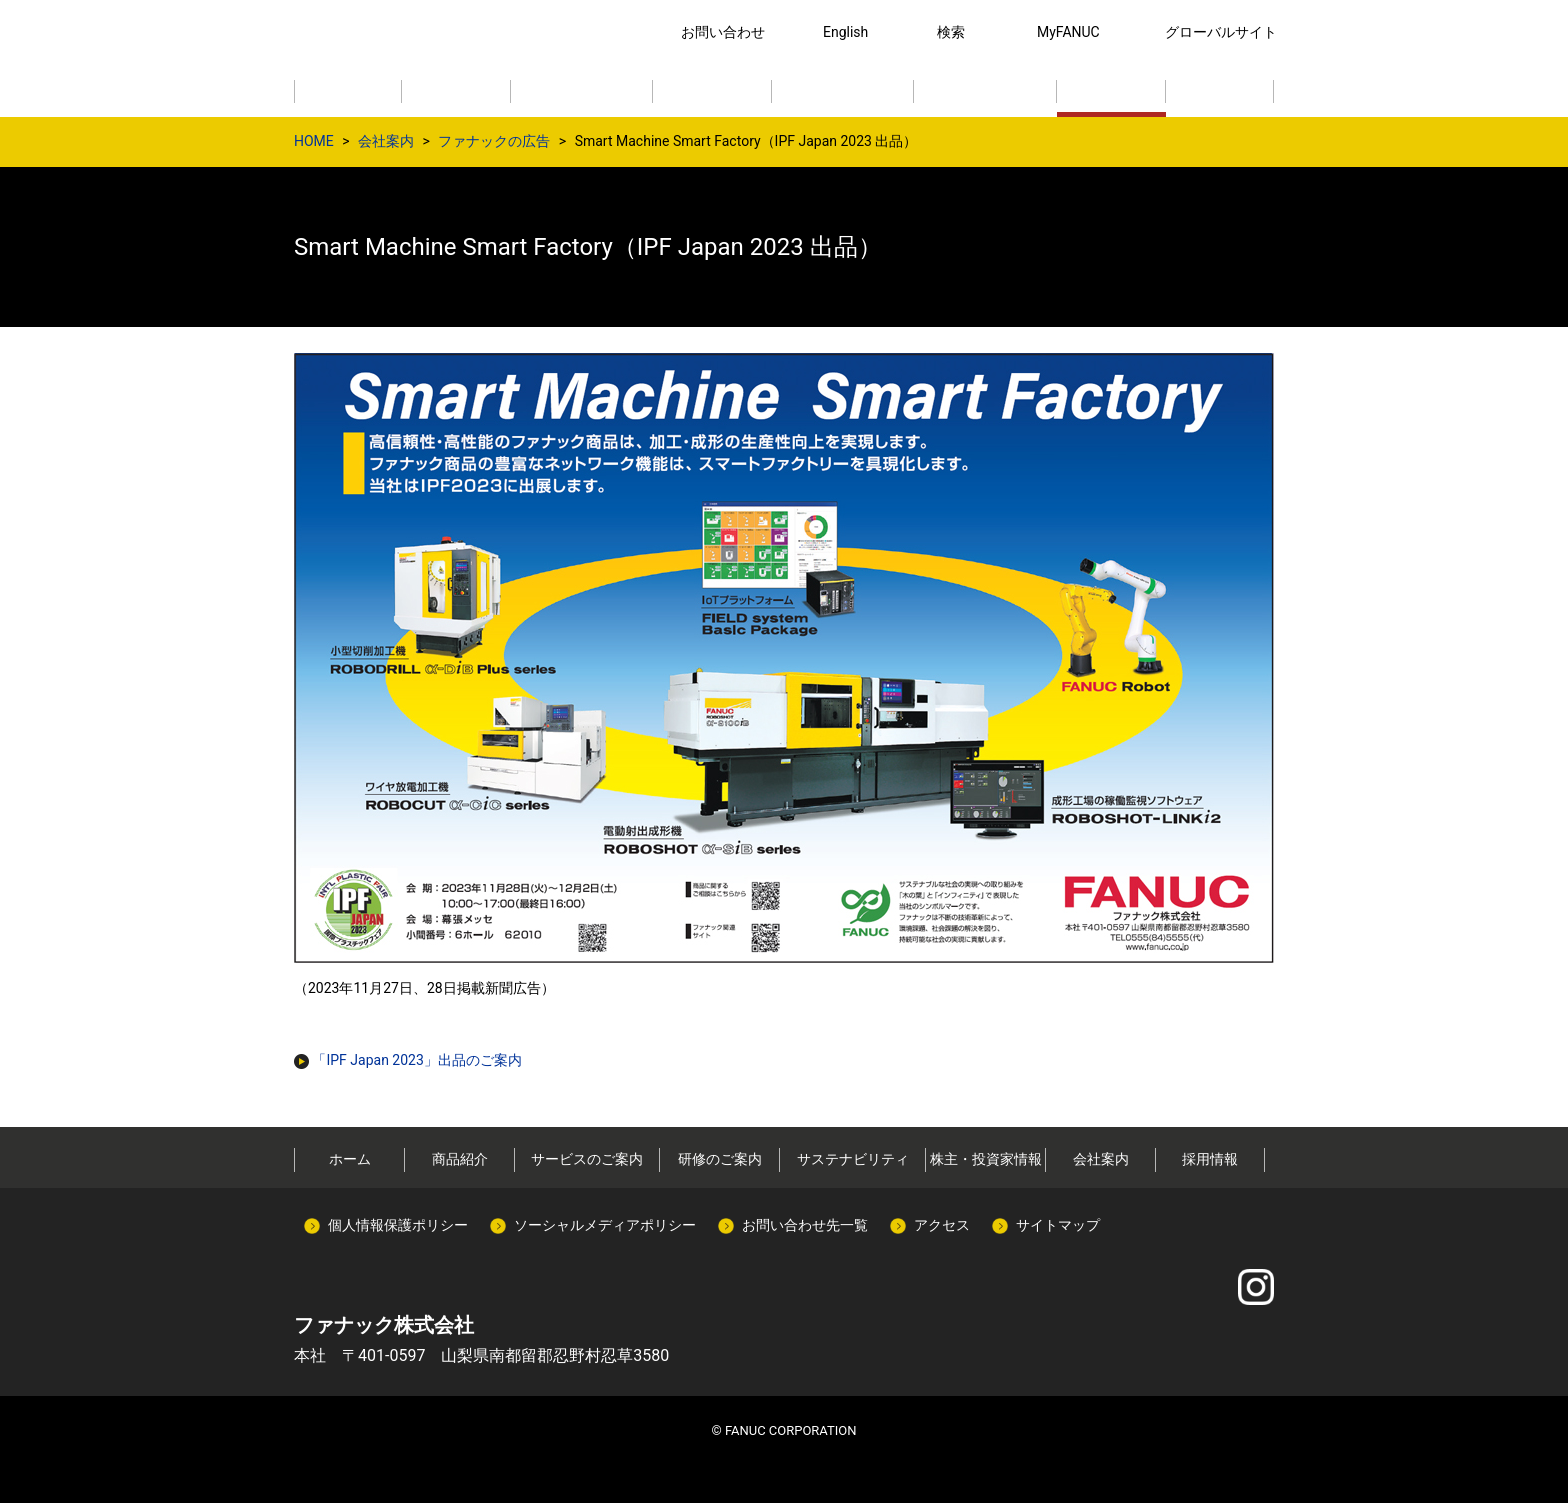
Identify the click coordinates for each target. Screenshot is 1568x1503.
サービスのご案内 (587, 1159)
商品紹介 (460, 1159)
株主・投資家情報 (986, 1159)
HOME (314, 141)
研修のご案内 (720, 1159)
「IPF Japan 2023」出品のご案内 (408, 1060)
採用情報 (1210, 1159)
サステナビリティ (853, 1159)
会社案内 (386, 141)
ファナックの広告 (494, 141)
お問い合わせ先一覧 (805, 1225)
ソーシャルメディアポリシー (605, 1225)
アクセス (942, 1225)
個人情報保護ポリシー (398, 1225)
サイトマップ (1058, 1225)
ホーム (350, 1159)
